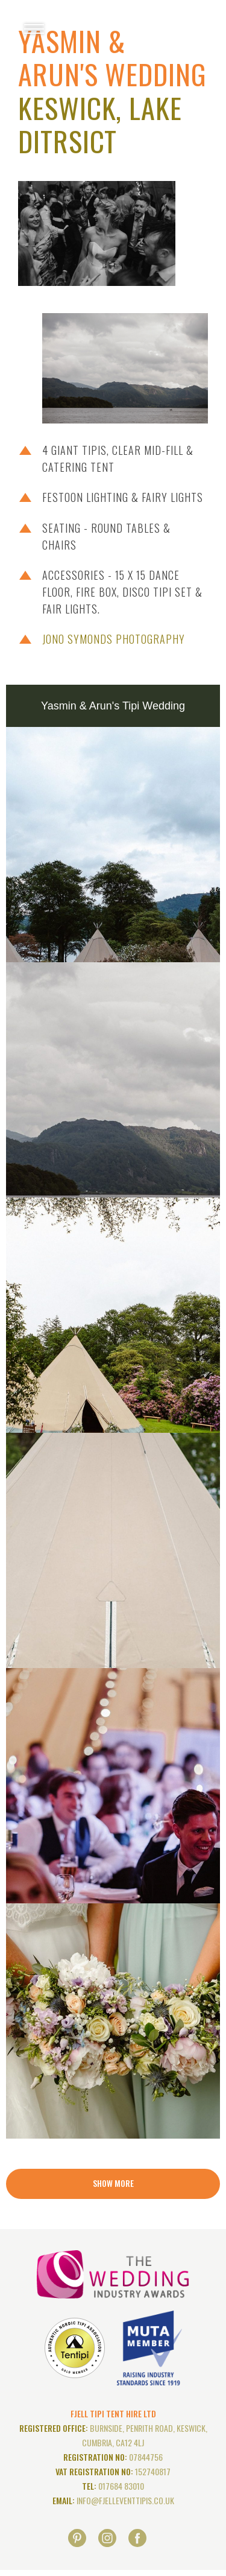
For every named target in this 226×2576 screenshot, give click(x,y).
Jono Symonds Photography (113, 639)
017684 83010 (121, 2485)
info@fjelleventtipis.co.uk (125, 2500)
